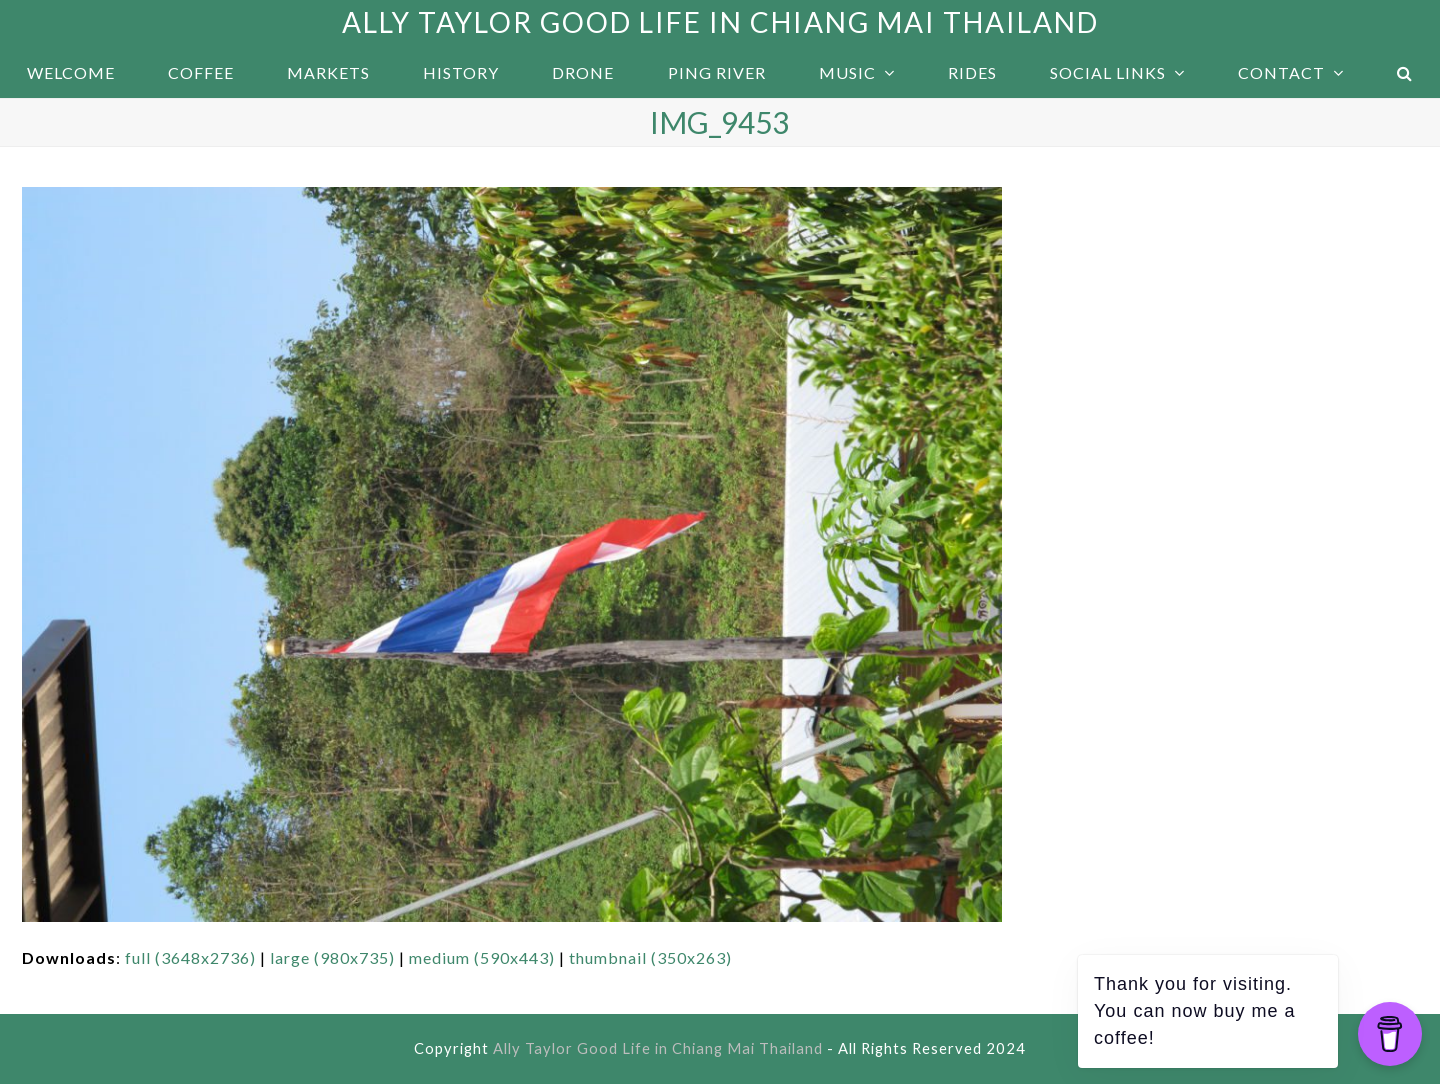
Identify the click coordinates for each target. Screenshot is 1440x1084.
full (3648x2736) (190, 957)
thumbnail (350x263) (650, 957)
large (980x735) (332, 957)
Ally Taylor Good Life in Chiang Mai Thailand (720, 22)
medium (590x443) (482, 957)
